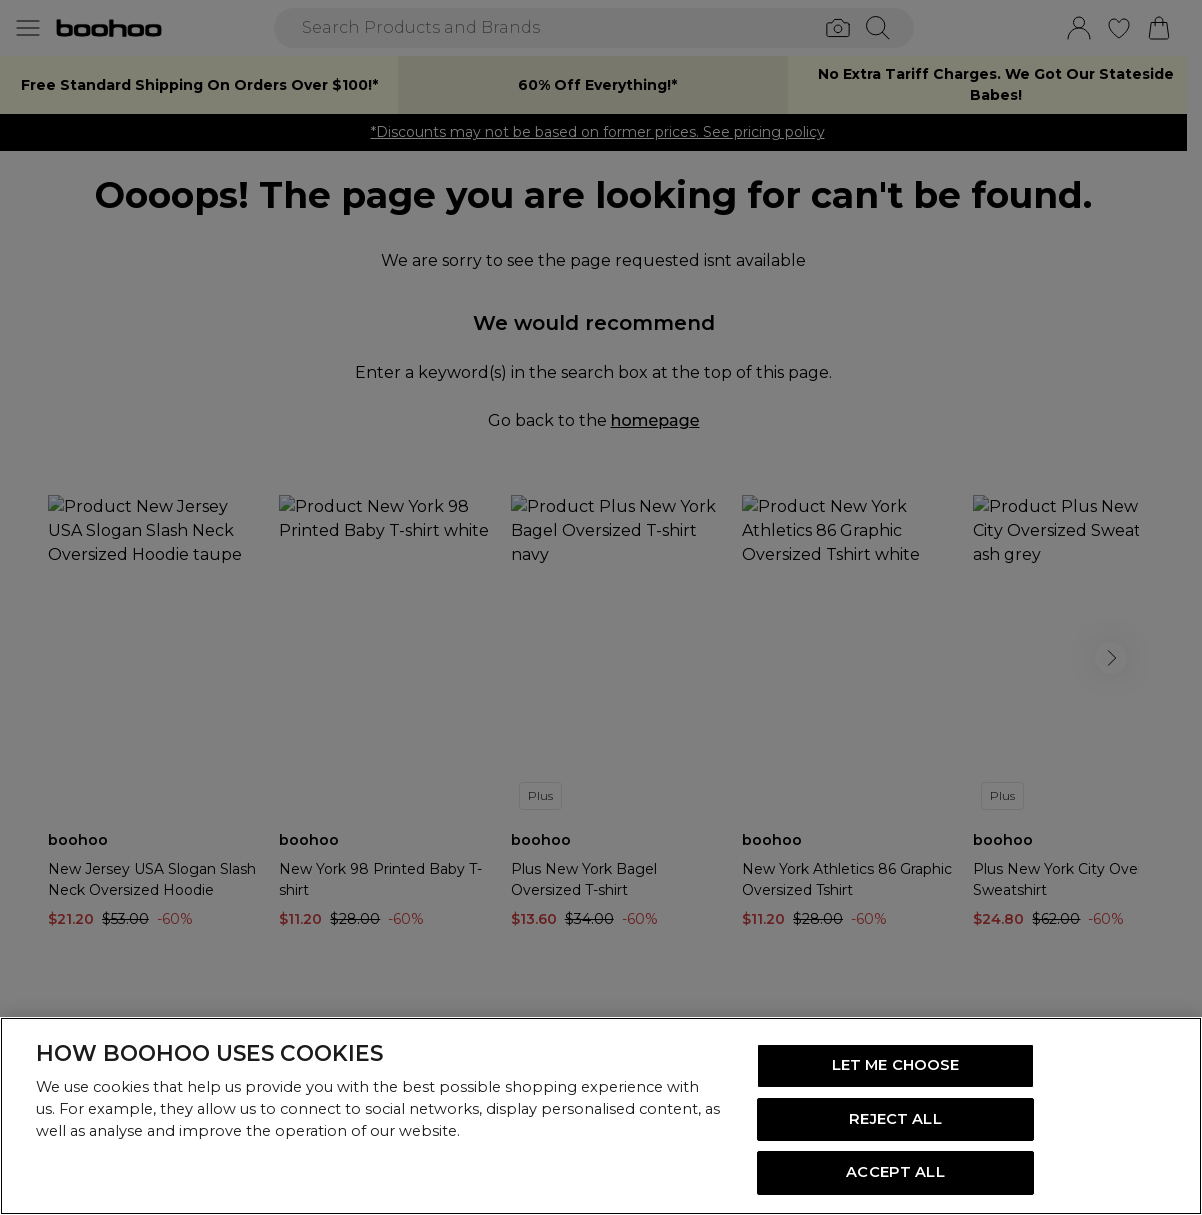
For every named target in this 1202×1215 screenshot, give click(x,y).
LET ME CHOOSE (896, 1065)
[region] (601, 1116)
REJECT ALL (895, 1119)
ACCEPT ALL (895, 1172)
